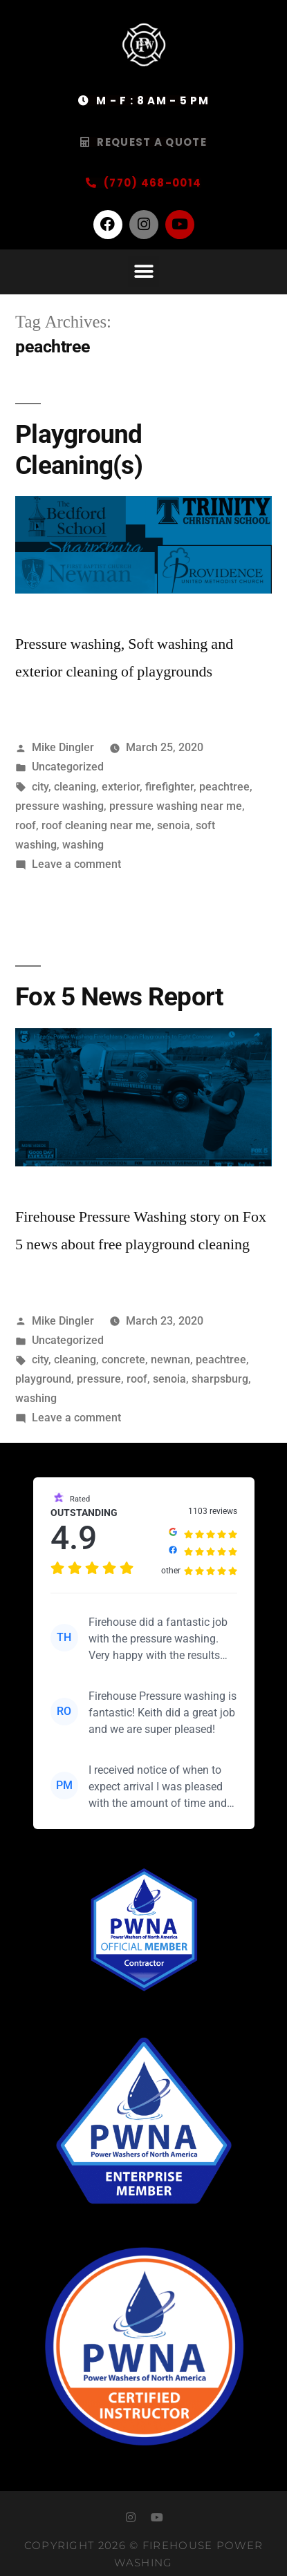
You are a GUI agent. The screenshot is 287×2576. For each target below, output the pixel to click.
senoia (173, 825)
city (40, 786)
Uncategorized (68, 766)
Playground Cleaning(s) (78, 449)
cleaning (75, 786)
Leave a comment (76, 864)
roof (25, 825)
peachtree (224, 786)
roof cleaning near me (96, 825)
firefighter (169, 786)
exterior (121, 786)
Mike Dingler (63, 747)
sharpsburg (220, 1378)
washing (83, 844)
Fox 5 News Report (119, 997)
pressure (99, 1378)
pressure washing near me (175, 806)
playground (43, 1378)
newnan (170, 1359)
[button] (143, 271)
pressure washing (59, 806)
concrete (123, 1359)
